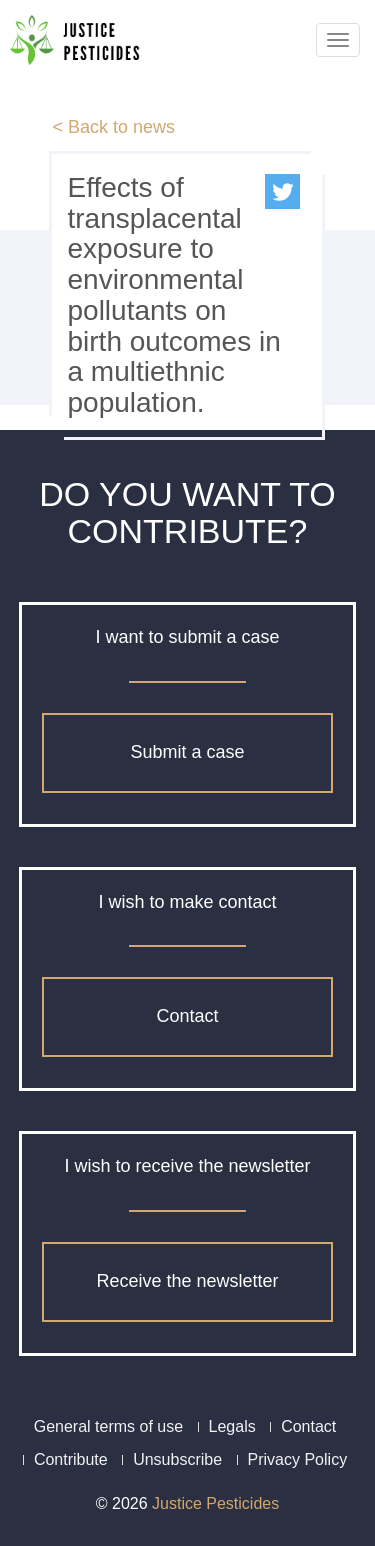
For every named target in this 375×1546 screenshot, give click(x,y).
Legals (232, 1426)
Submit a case (187, 752)
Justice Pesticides (215, 1503)
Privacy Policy (298, 1459)
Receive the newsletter (187, 1281)
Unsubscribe (177, 1459)
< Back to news (113, 127)
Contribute (71, 1459)
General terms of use (108, 1426)
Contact (187, 1016)
